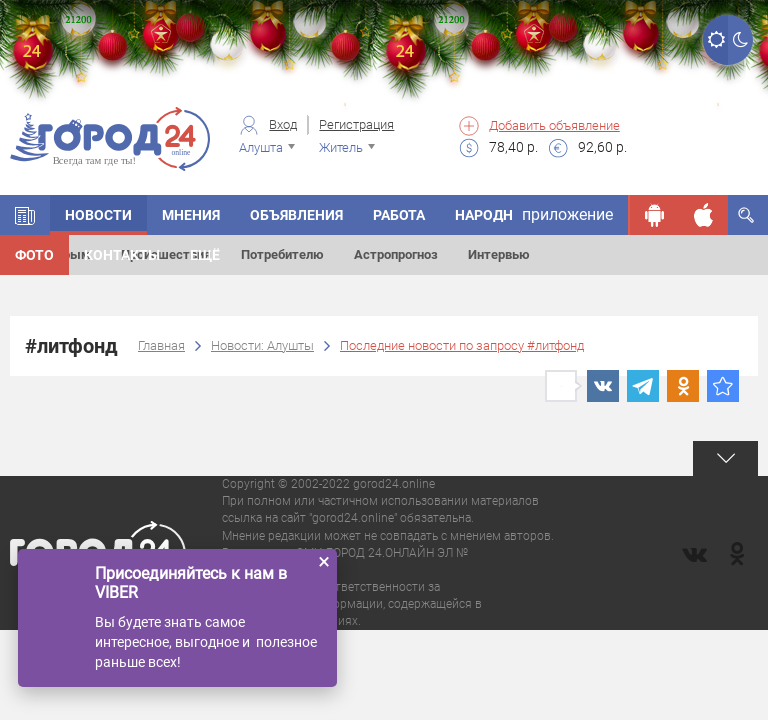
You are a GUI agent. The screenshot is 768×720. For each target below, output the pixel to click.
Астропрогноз (396, 254)
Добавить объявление (554, 125)
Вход (283, 124)
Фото (34, 255)
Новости (98, 215)
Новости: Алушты (262, 345)
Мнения (191, 215)
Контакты (122, 255)
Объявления (296, 215)
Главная (161, 345)
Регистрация (356, 124)
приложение (567, 214)
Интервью (499, 254)
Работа (399, 215)
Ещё (205, 255)
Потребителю (282, 254)
